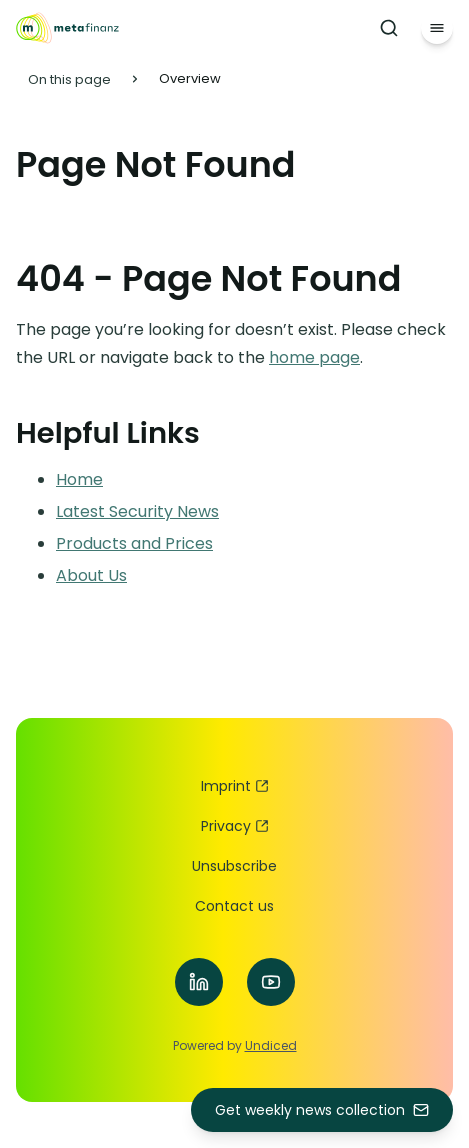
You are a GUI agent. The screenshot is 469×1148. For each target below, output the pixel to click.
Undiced (271, 1045)
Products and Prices (134, 543)
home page (314, 357)
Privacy (235, 826)
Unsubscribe (234, 866)
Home (79, 479)
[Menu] (437, 28)
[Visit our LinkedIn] (199, 982)
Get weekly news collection (322, 1110)
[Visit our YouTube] (271, 982)
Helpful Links (108, 433)
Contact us (234, 906)
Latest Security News (137, 511)
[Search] (389, 28)
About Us (91, 575)
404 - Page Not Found (208, 278)
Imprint (235, 786)
